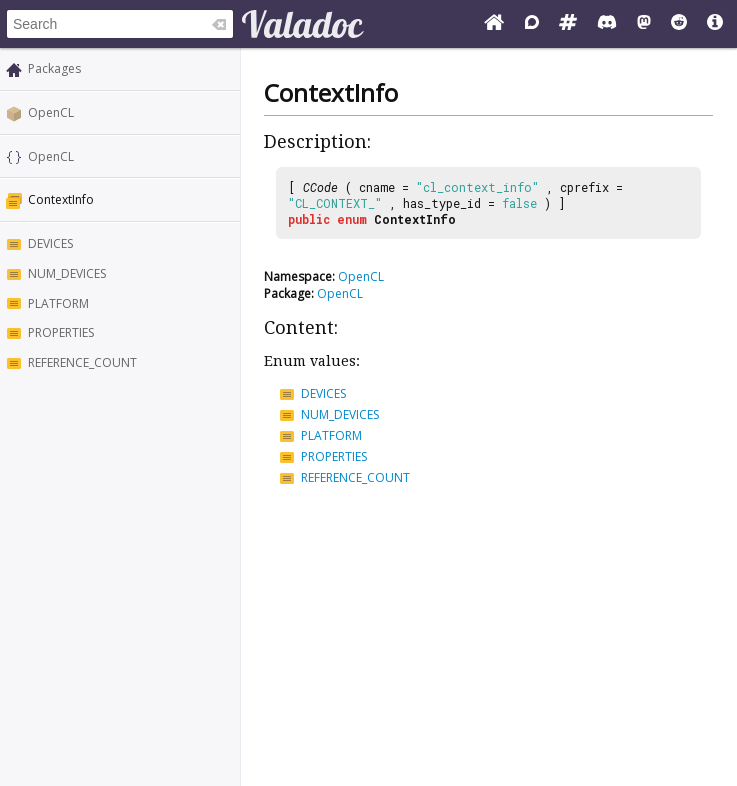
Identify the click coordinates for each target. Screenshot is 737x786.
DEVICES (50, 243)
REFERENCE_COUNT (82, 362)
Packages (54, 68)
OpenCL (51, 112)
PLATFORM (58, 303)
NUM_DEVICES (67, 273)
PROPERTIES (61, 332)
